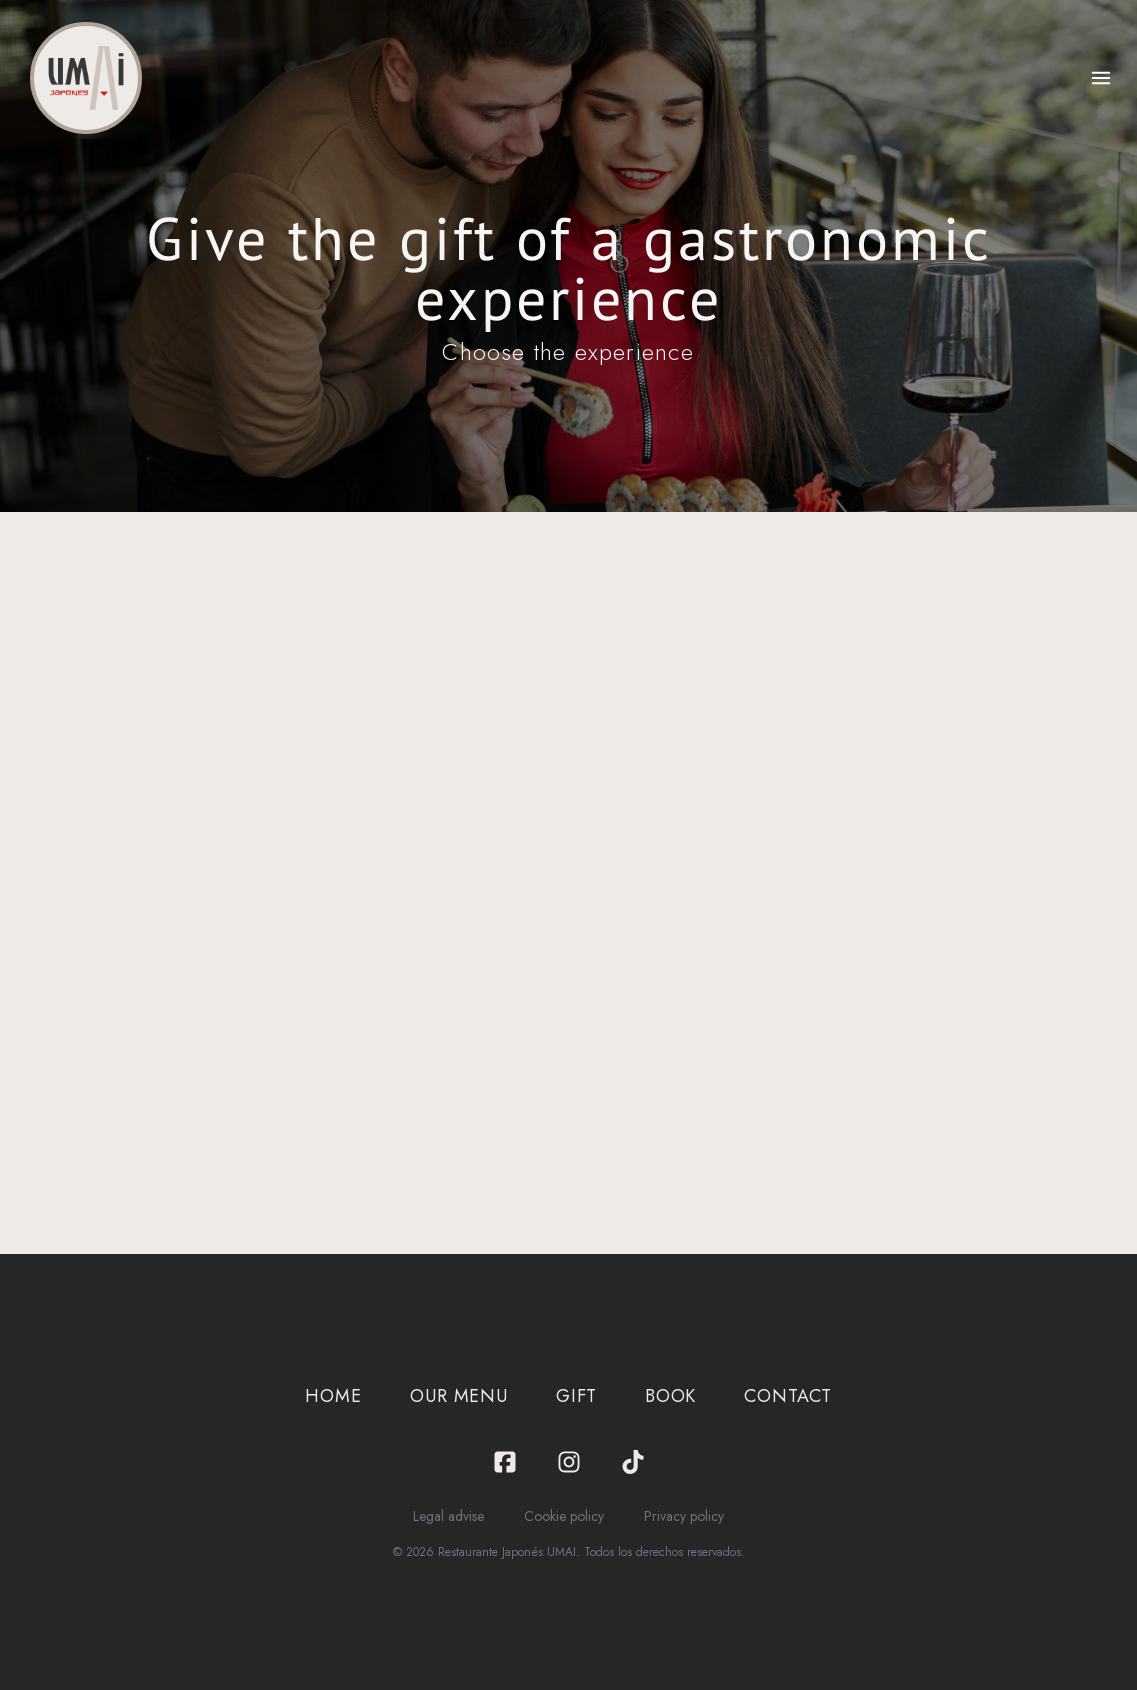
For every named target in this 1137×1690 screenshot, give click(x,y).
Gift (576, 1396)
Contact (787, 1396)
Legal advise (448, 1516)
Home (333, 1396)
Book (671, 1396)
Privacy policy (684, 1516)
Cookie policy (564, 1516)
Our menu (459, 1396)
